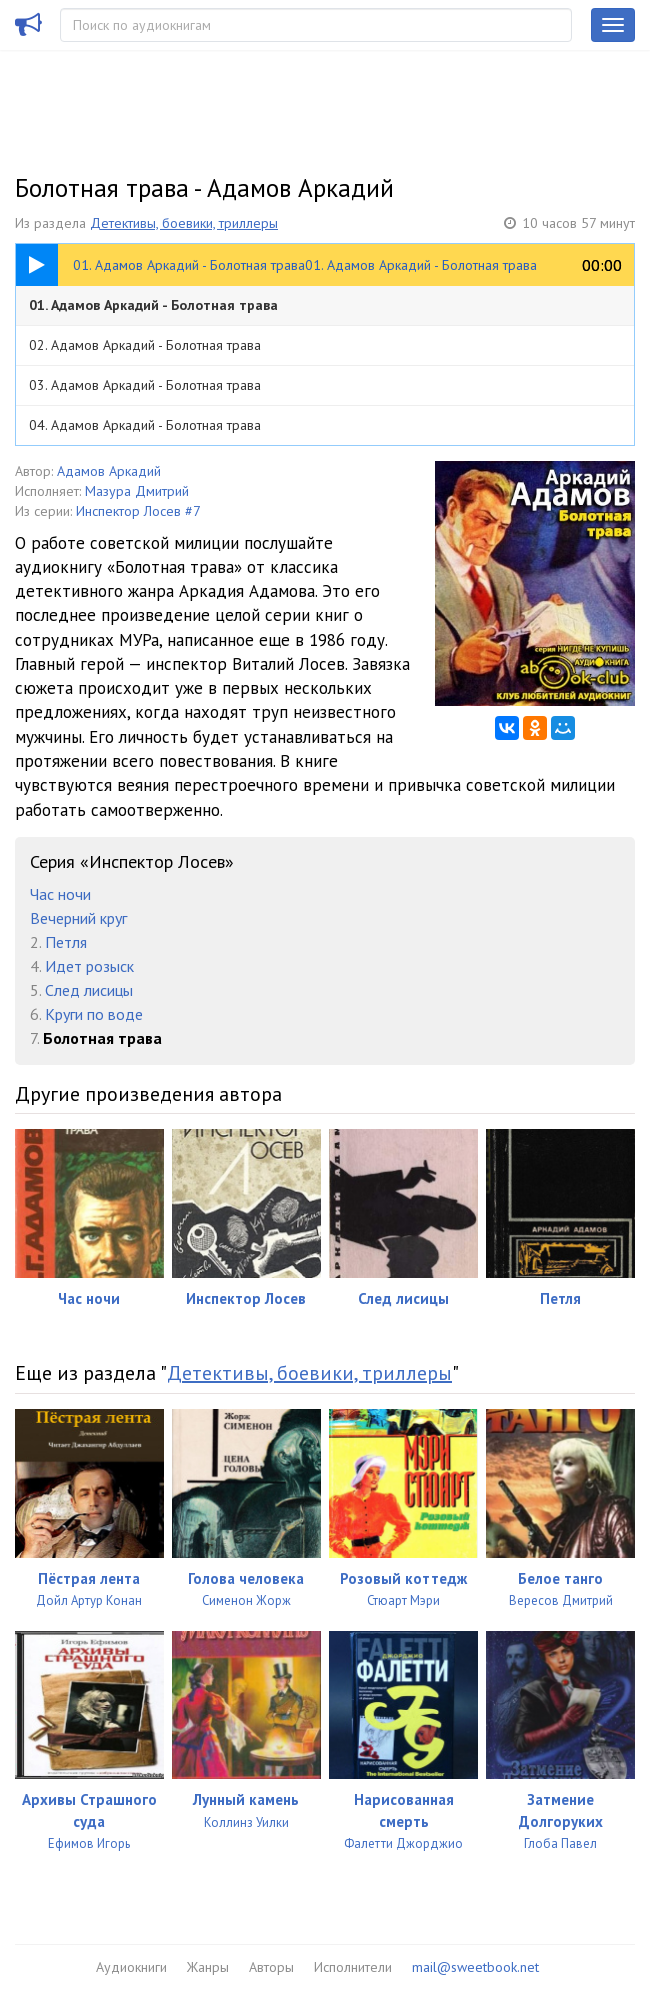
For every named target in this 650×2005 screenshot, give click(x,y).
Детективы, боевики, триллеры (184, 223)
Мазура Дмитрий (137, 491)
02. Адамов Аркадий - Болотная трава (145, 345)
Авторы (271, 1967)
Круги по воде (94, 1014)
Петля (66, 942)
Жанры (208, 1967)
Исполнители (353, 1967)
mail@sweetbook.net (475, 1967)
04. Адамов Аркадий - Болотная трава (145, 425)
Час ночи (60, 894)
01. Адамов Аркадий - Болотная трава (153, 305)
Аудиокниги (131, 1967)
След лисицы (89, 990)
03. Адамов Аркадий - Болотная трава (145, 385)
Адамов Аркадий (109, 471)
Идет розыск (89, 966)
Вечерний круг (78, 918)
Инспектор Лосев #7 (138, 511)
